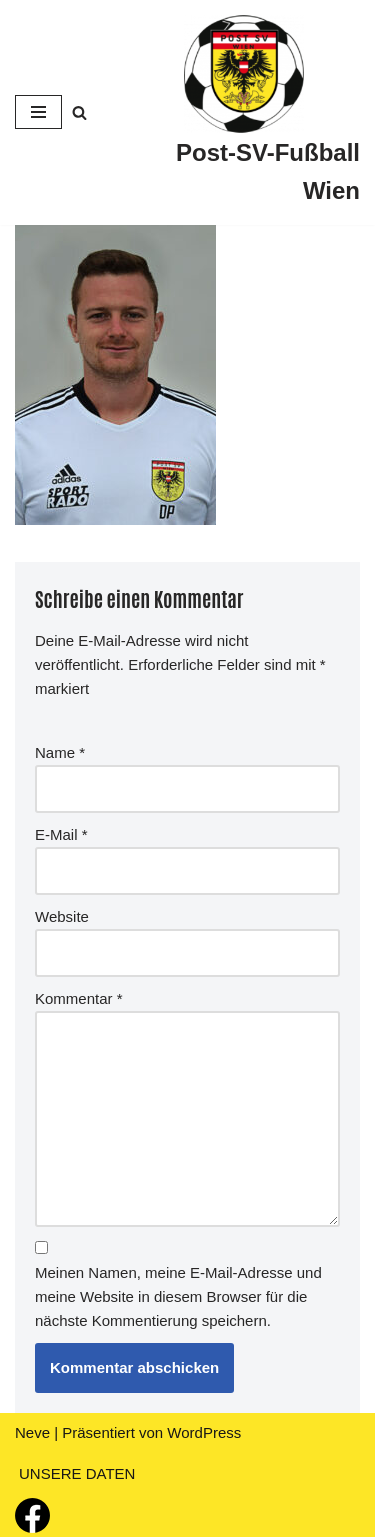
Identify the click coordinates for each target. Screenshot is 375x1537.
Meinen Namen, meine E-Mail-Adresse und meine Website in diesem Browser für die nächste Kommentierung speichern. (178, 1296)
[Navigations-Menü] (38, 112)
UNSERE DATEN (77, 1473)
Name (60, 752)
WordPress (204, 1432)
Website (62, 916)
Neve (32, 1432)
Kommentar (79, 998)
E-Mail (61, 834)
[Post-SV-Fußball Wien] (243, 112)
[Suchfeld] (79, 112)
